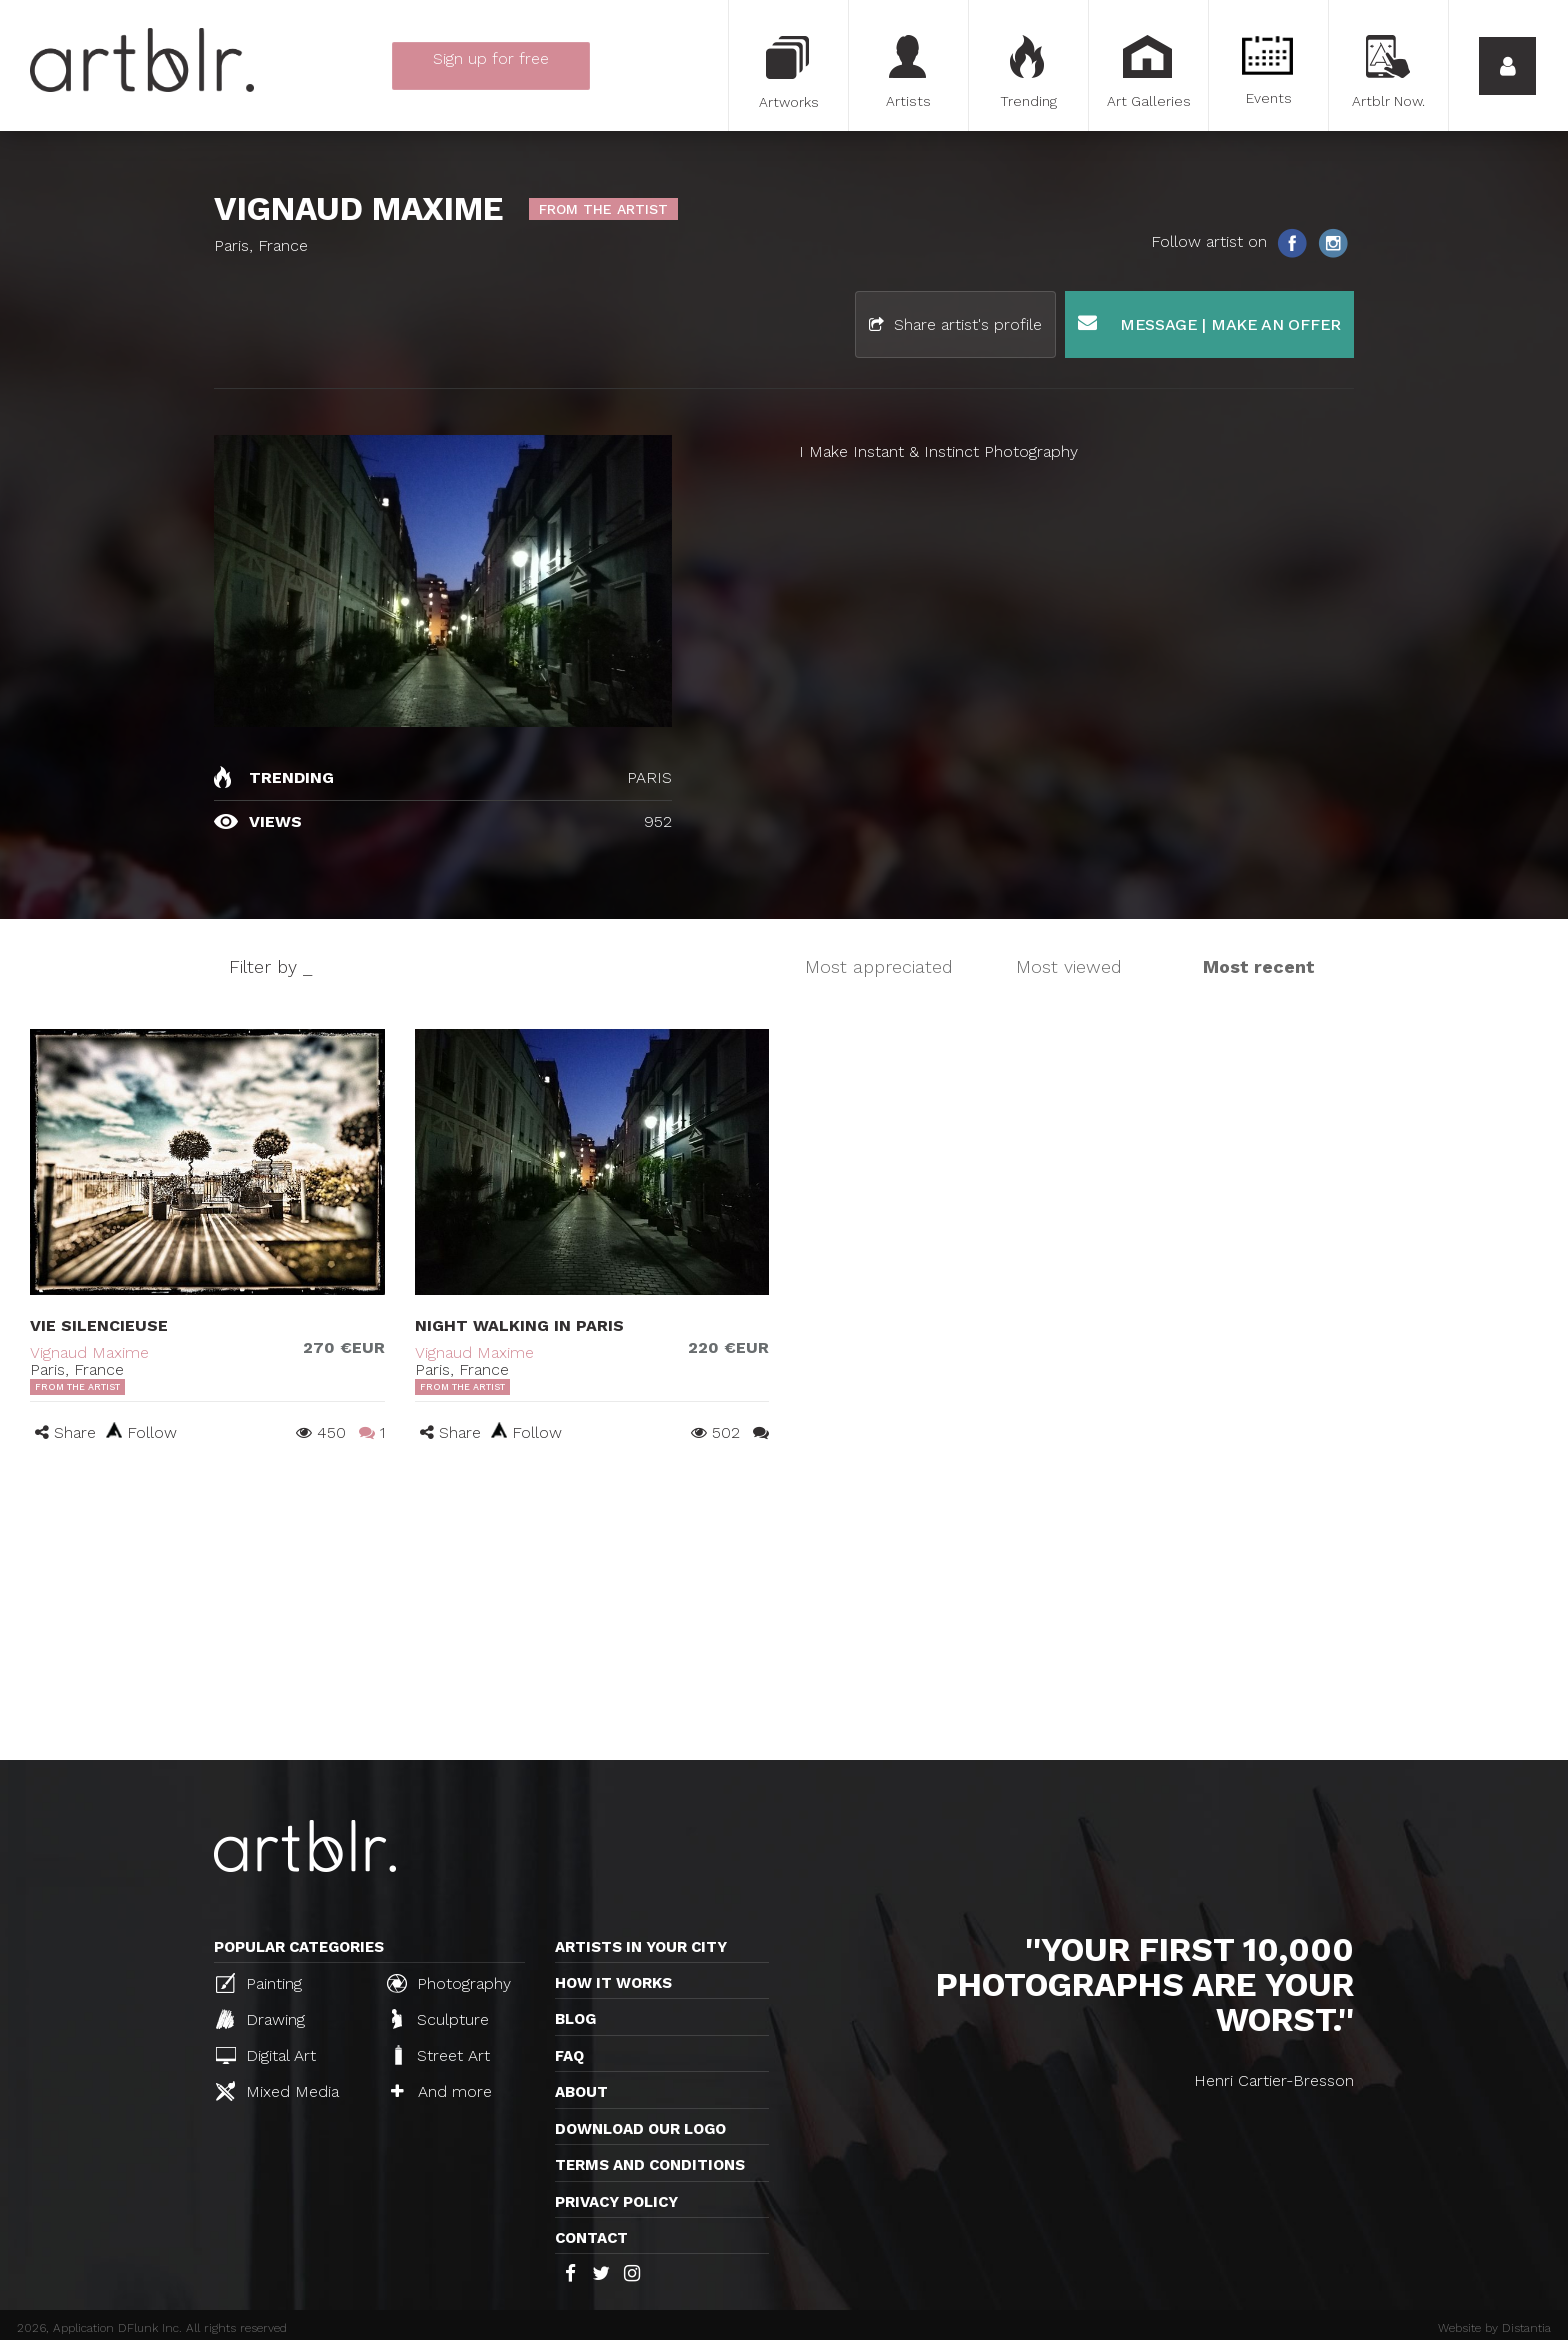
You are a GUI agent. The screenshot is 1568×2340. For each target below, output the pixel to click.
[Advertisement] (784, 1610)
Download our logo (640, 2129)
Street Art (440, 2055)
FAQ (569, 2056)
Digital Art (266, 2055)
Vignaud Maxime (89, 1352)
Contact (591, 2238)
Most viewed (1069, 966)
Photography (449, 1983)
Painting (259, 1983)
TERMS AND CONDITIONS (650, 2165)
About (581, 2092)
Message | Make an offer (1209, 323)
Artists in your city (641, 1947)
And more (441, 2091)
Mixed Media (277, 2091)
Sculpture (440, 2019)
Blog (575, 2019)
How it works (613, 1983)
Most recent (1259, 966)
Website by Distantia (1494, 2328)
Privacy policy (616, 2202)
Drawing (260, 2019)
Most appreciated (879, 966)
